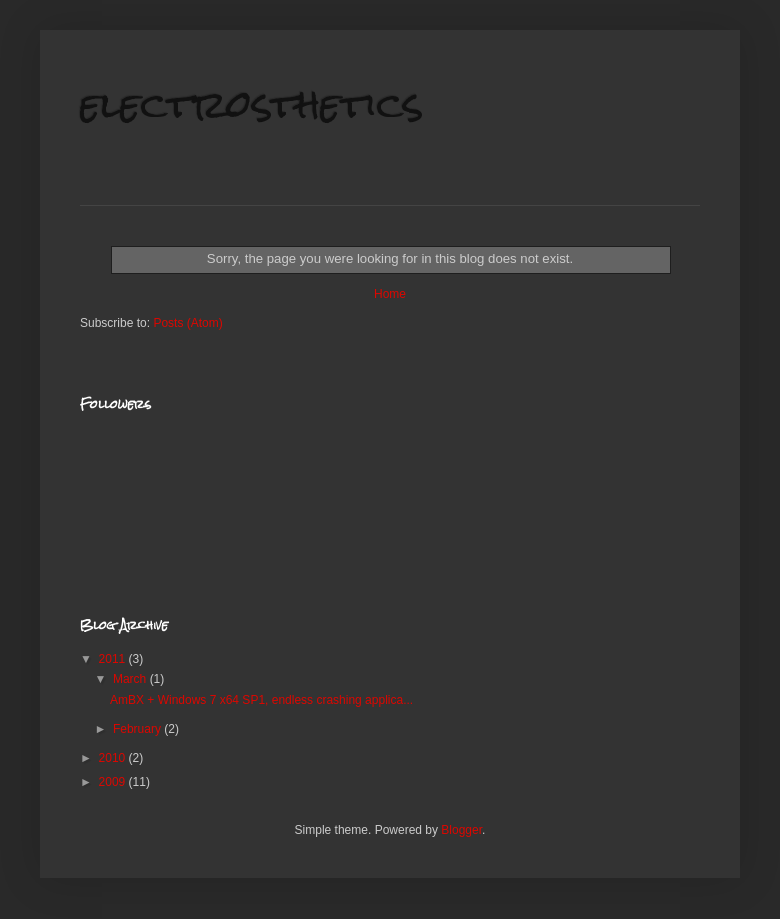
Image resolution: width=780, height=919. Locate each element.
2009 (114, 782)
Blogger (461, 830)
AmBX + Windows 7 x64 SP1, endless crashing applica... (261, 700)
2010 (114, 758)
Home (390, 294)
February (138, 729)
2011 (114, 659)
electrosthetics (252, 104)
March (131, 679)
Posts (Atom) (187, 323)
